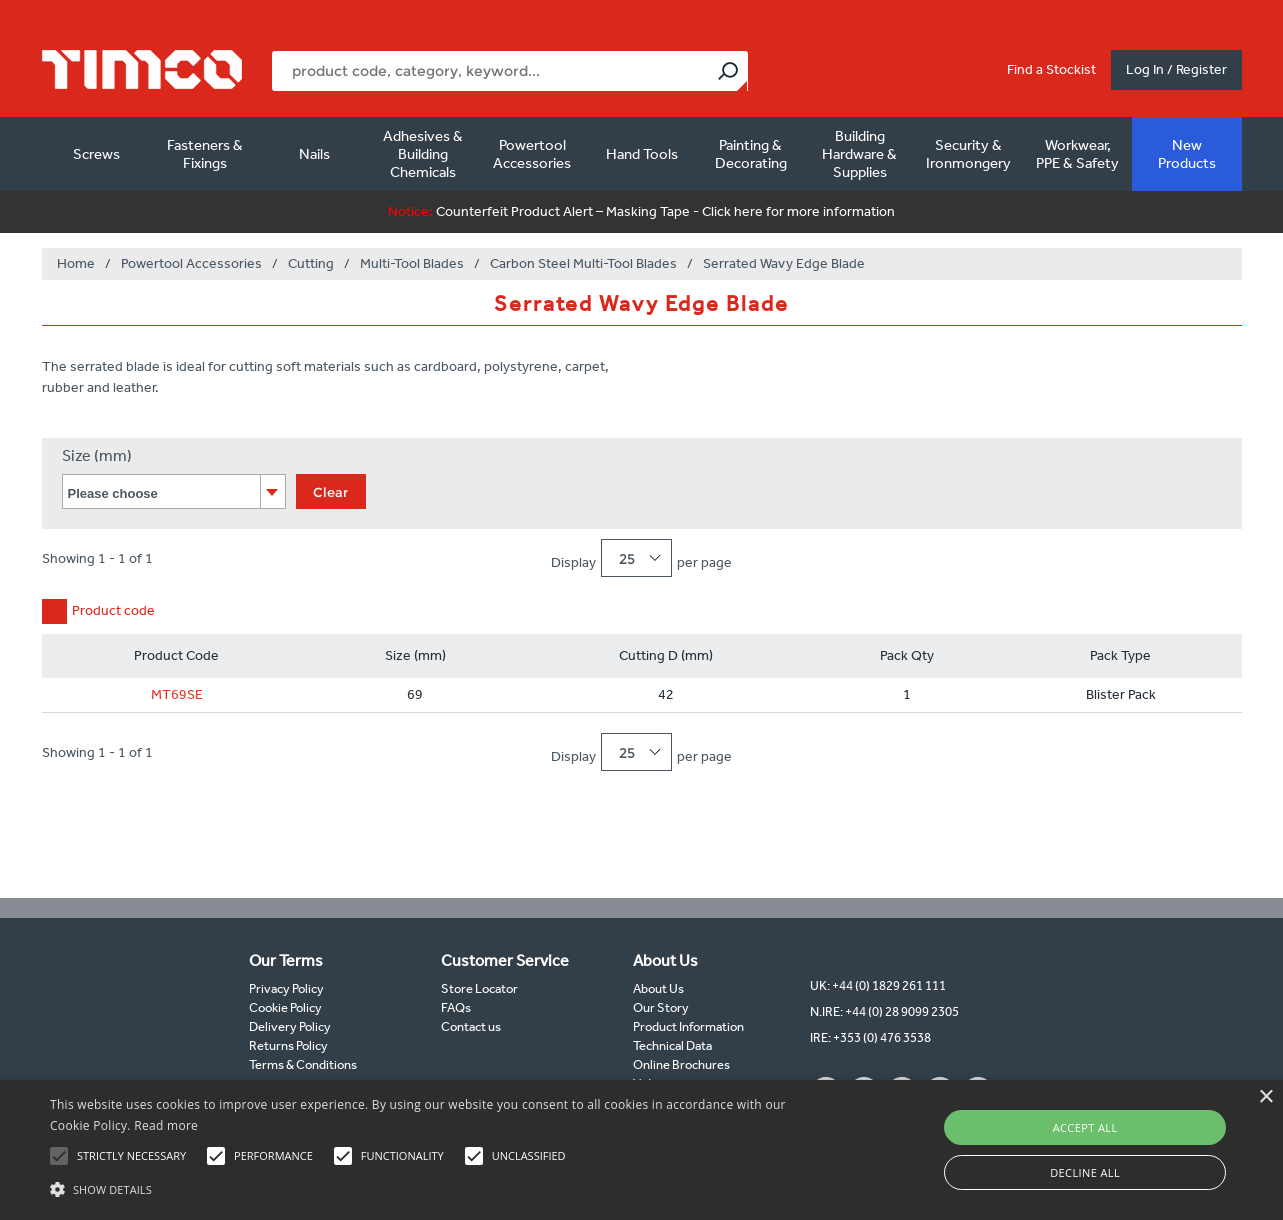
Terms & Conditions (303, 1064)
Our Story (661, 1007)
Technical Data (672, 1045)
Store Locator (479, 988)
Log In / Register (1176, 69)
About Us (658, 988)
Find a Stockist (1051, 69)
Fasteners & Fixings (205, 154)
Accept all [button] (1085, 1127)
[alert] (641, 1150)
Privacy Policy (286, 988)
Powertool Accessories (532, 154)
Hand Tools (642, 154)
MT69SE (177, 694)
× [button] (1265, 1097)
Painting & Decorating (751, 154)
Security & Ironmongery (968, 154)
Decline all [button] (1085, 1172)
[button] (434, 1187)
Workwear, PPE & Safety (1077, 154)
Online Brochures (681, 1064)
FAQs (456, 1007)
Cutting (311, 263)
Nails (314, 154)
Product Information (688, 1026)
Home (76, 263)
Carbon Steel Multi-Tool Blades (583, 263)
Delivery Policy (290, 1026)
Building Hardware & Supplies (859, 154)
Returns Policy (288, 1045)
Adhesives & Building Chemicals (423, 154)
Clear (330, 492)
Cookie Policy (285, 1007)
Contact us (471, 1026)
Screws (96, 154)
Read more (166, 1125)
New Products (1187, 154)
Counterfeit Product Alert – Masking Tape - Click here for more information (641, 211)
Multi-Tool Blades (412, 263)
